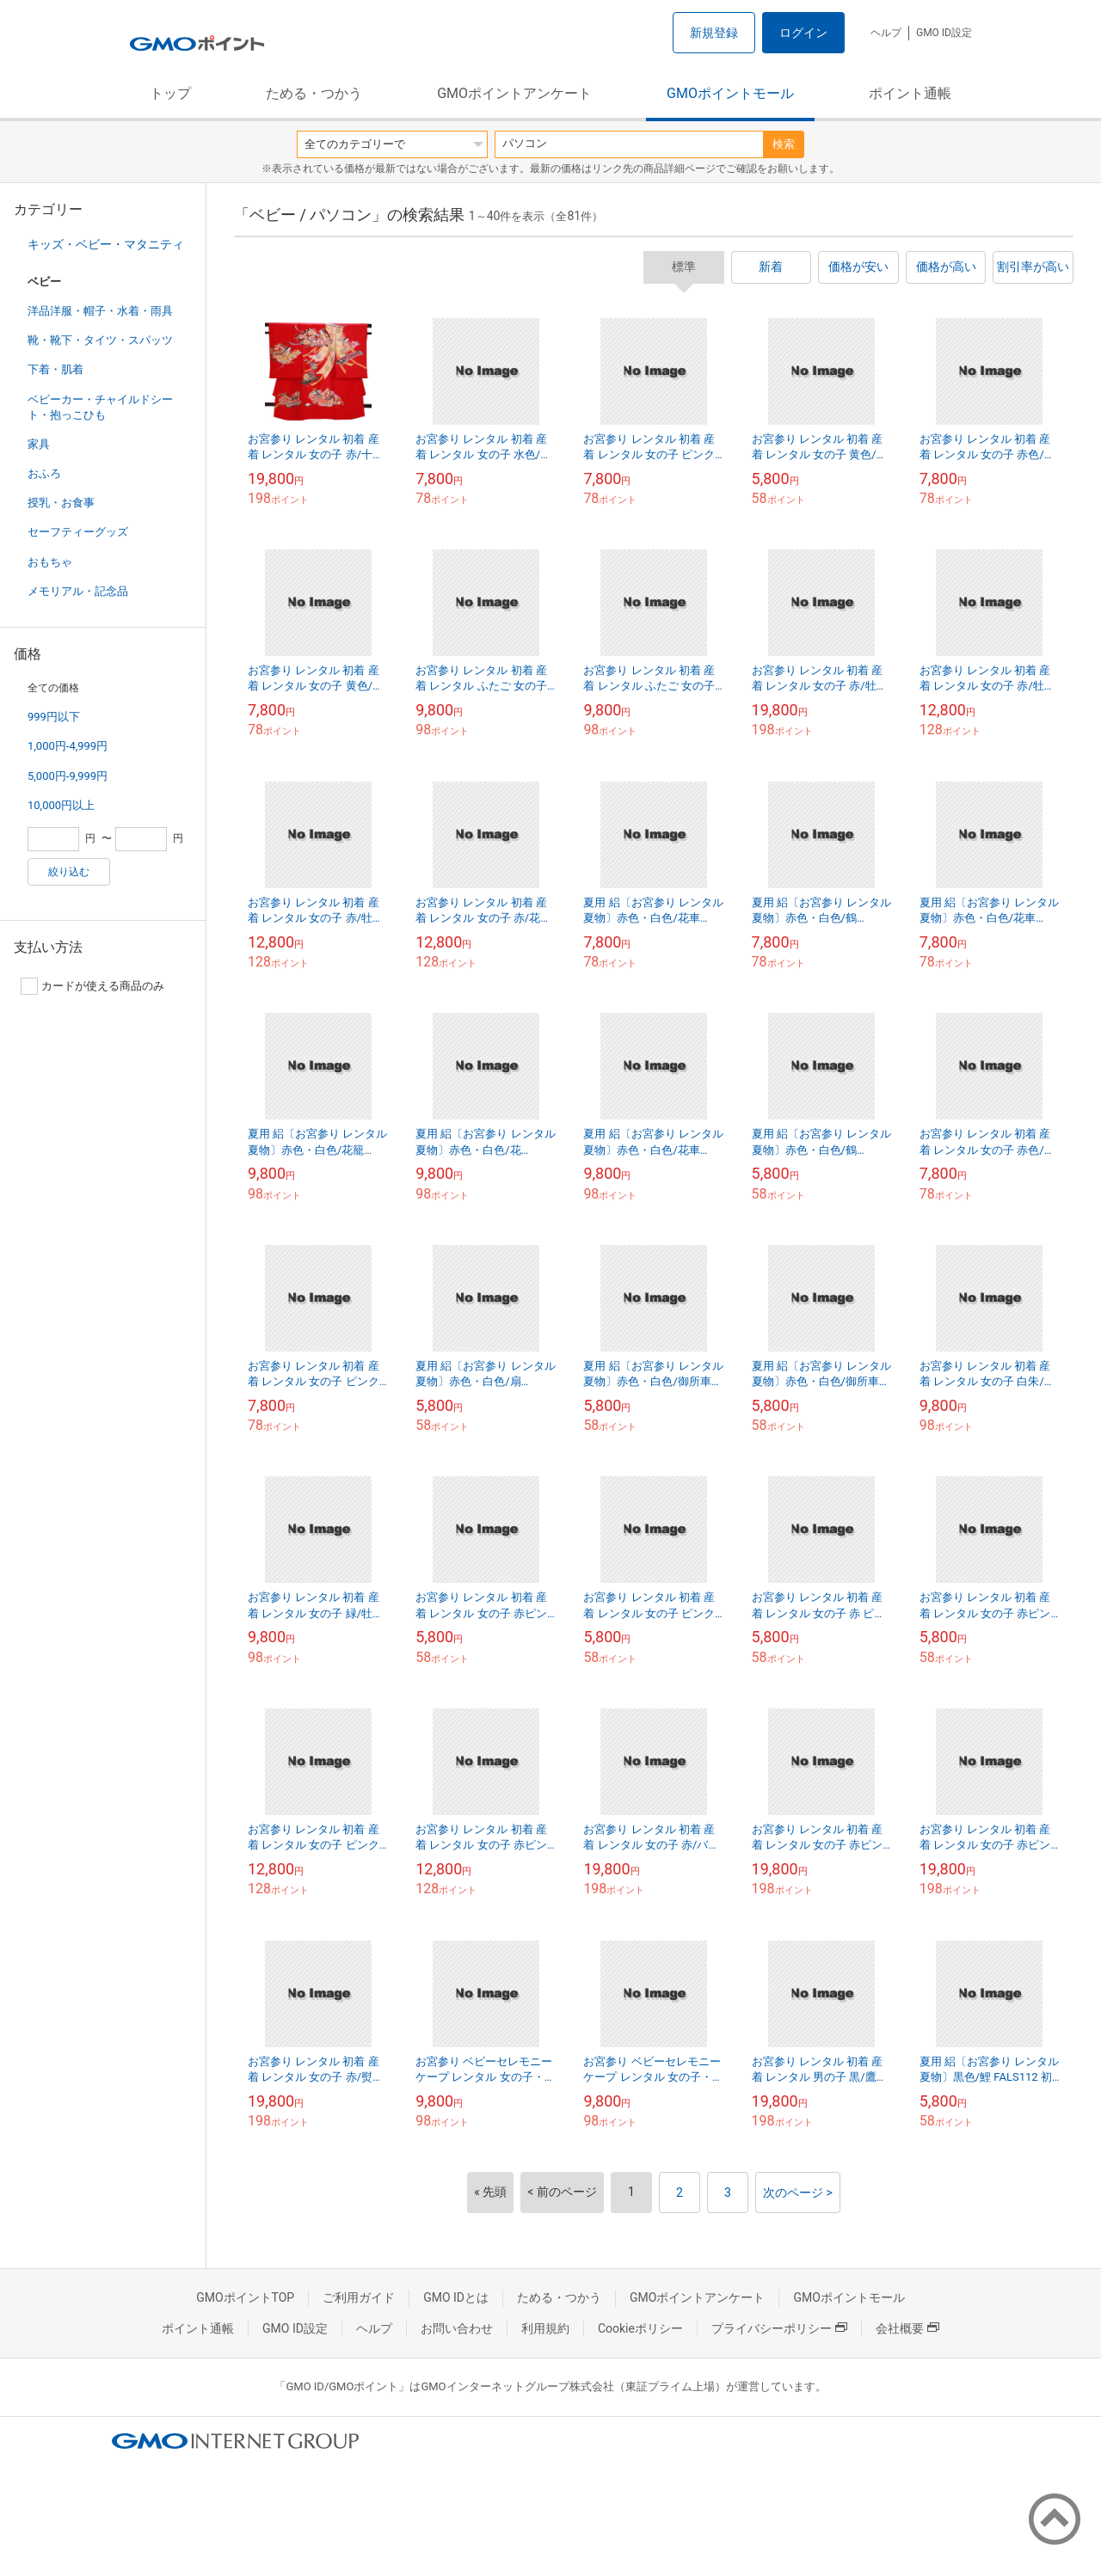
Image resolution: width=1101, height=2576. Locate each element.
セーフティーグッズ (78, 531)
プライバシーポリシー (779, 2328)
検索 (783, 144)
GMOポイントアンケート (514, 93)
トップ (170, 93)
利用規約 (545, 2328)
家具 (39, 444)
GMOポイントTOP (245, 2297)
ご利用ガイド (359, 2297)
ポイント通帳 (910, 93)
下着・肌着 (55, 369)
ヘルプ (885, 33)
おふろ (44, 473)
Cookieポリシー (640, 2328)
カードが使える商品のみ (92, 986)
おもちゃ (50, 561)
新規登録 (714, 33)
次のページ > (798, 2192)
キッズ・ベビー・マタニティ (106, 244)
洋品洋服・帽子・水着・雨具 (100, 310)
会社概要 (907, 2328)
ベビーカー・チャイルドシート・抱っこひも (100, 407)
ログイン (803, 33)
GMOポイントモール (730, 93)
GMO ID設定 (944, 33)
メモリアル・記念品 (78, 591)
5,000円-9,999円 (68, 776)
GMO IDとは (456, 2297)
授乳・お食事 (61, 502)
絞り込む (68, 872)
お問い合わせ (457, 2328)
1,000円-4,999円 (68, 745)
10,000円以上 (61, 805)
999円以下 (54, 716)
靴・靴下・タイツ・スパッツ (100, 340)
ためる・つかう (314, 93)
